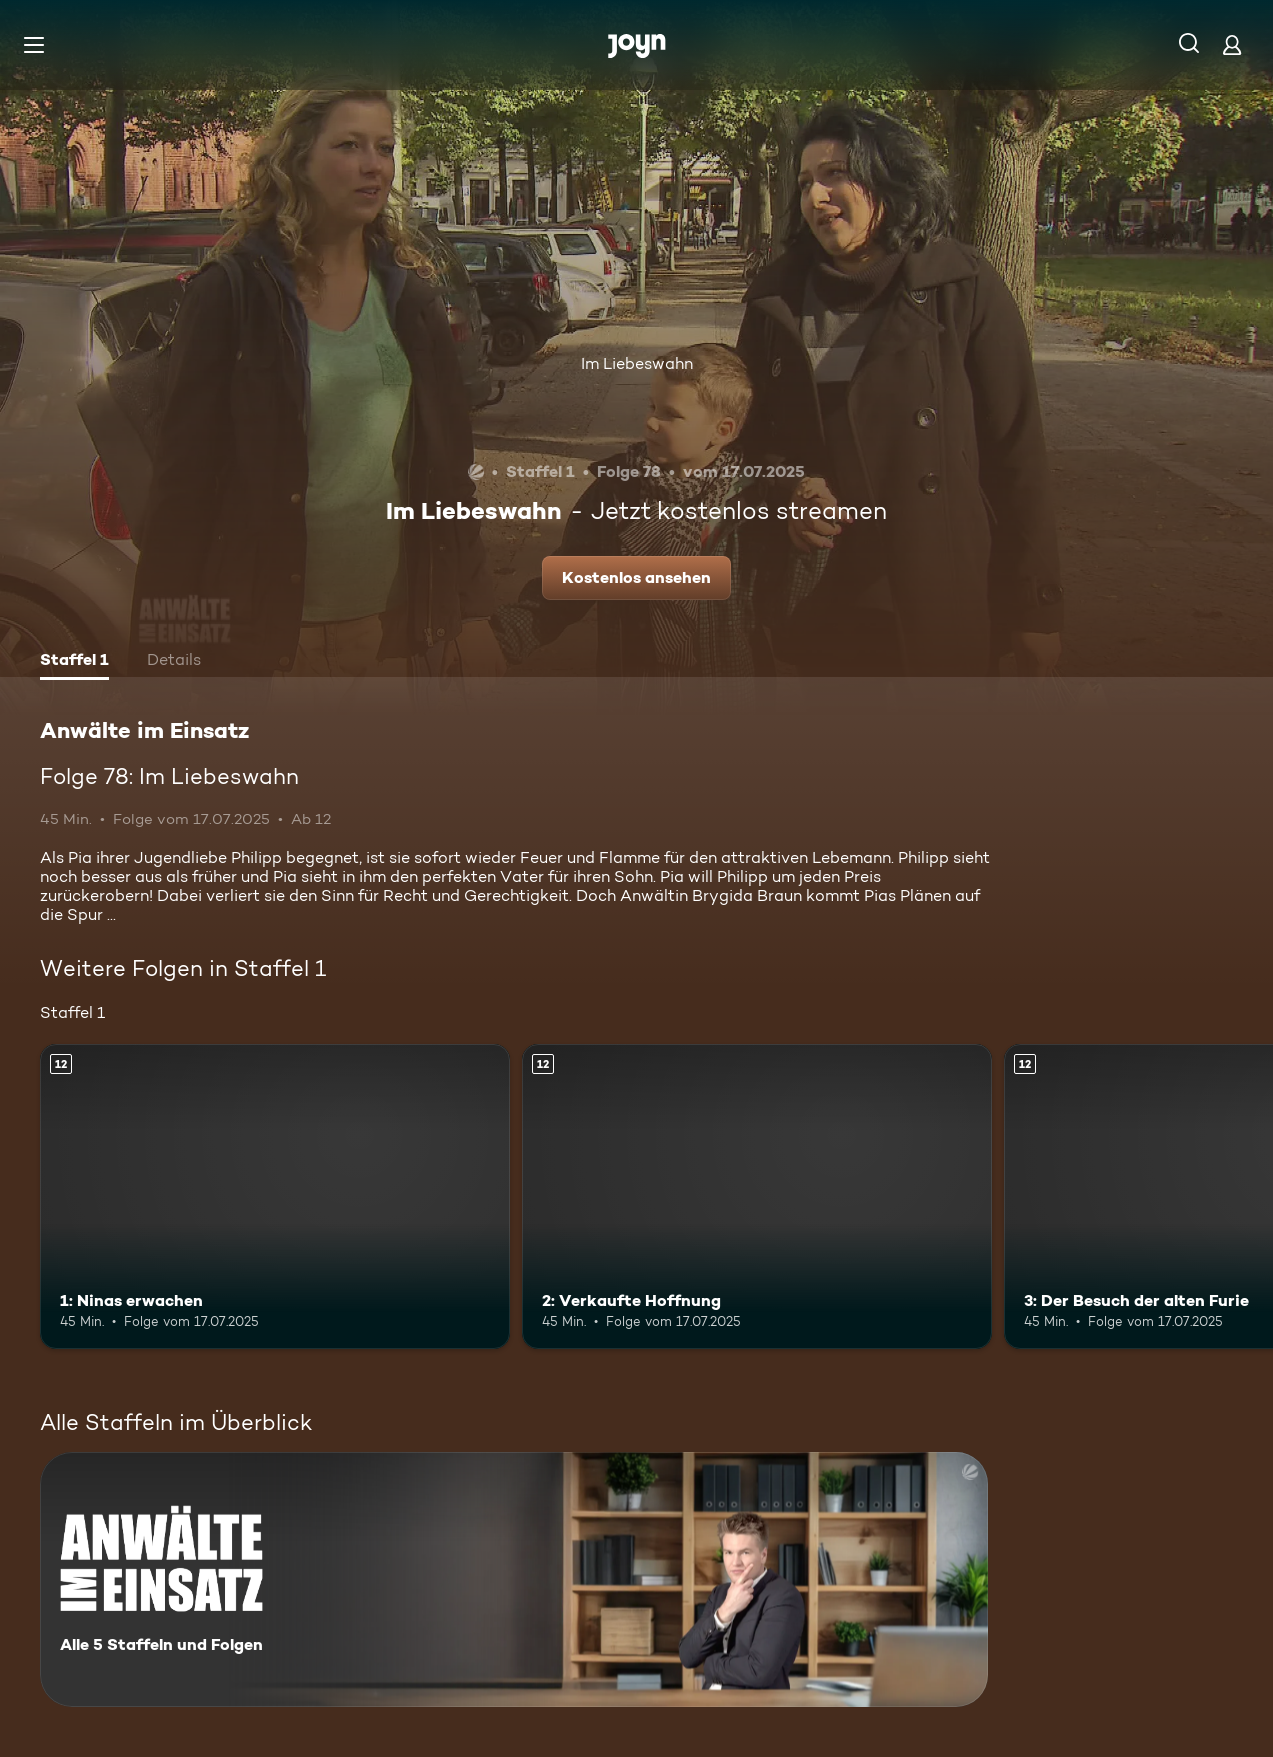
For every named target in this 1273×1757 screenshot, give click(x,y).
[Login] (1232, 44)
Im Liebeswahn (637, 363)
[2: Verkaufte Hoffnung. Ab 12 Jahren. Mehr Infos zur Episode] (757, 1197)
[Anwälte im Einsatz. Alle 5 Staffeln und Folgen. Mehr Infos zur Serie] (514, 1579)
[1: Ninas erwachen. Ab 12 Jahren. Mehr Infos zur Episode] (275, 1197)
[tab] (74, 662)
